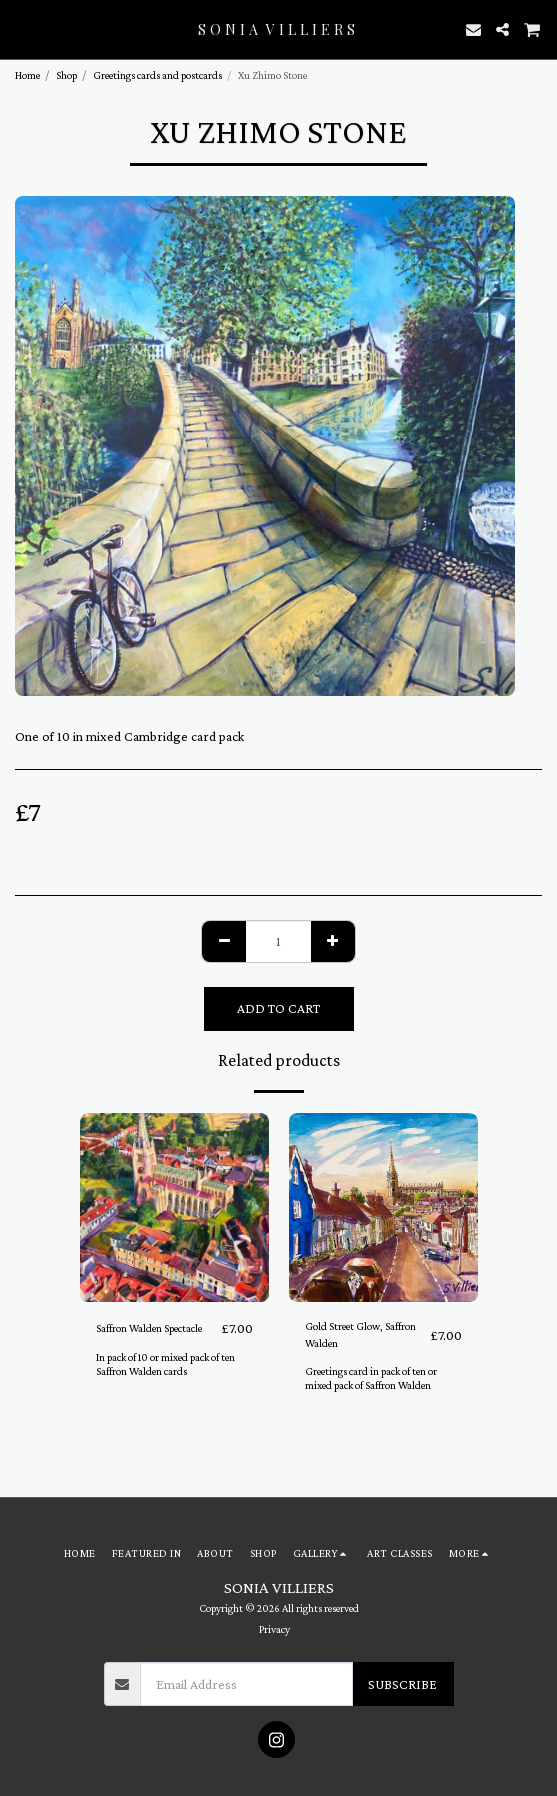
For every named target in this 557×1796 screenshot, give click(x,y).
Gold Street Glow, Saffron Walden (360, 1334)
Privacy (274, 1629)
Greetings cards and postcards (157, 75)
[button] (22, 29)
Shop (66, 75)
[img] (174, 1207)
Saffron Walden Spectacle (149, 1328)
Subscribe (402, 1684)
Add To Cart (278, 1008)
